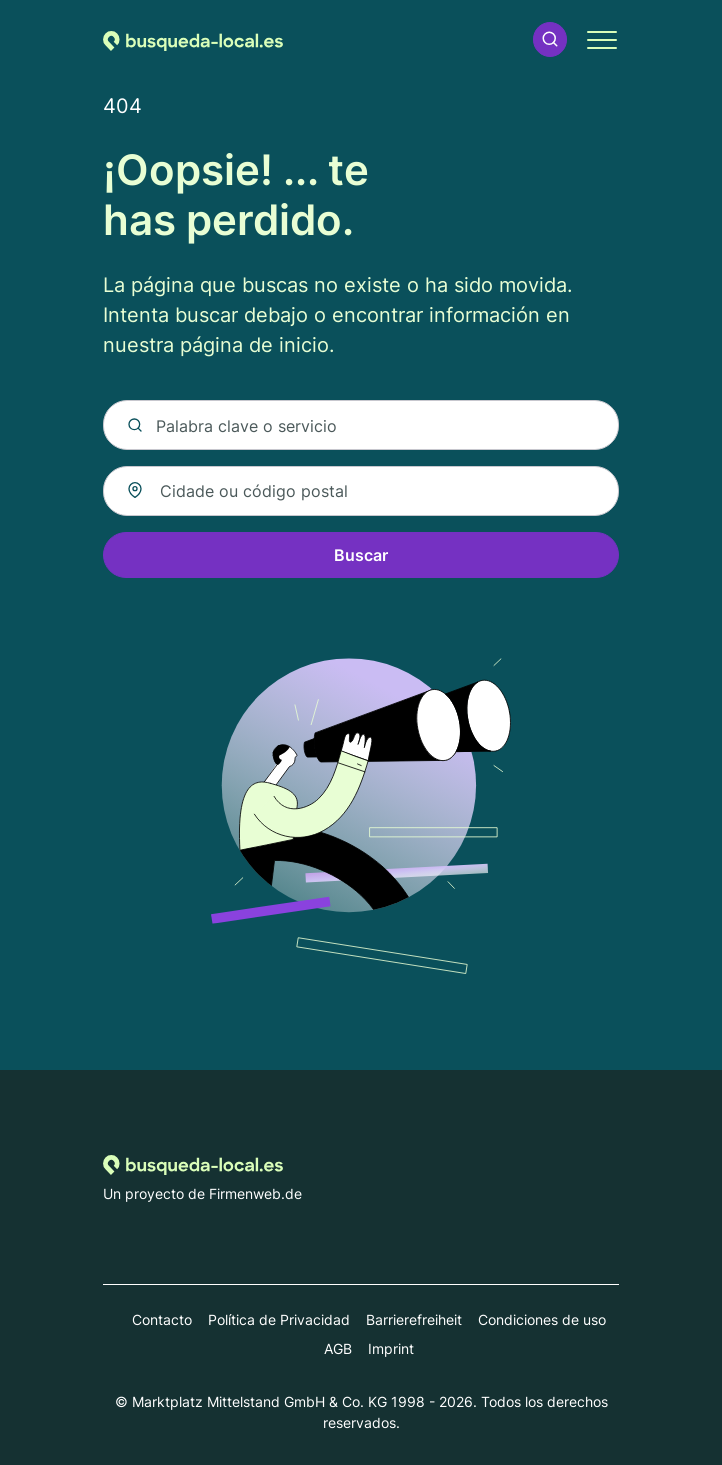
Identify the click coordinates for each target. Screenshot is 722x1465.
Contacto (162, 1319)
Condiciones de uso (542, 1319)
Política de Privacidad (279, 1319)
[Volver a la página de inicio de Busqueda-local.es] (193, 39)
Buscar (361, 555)
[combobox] (361, 491)
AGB (338, 1348)
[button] (550, 39)
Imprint (391, 1348)
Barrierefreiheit (414, 1319)
